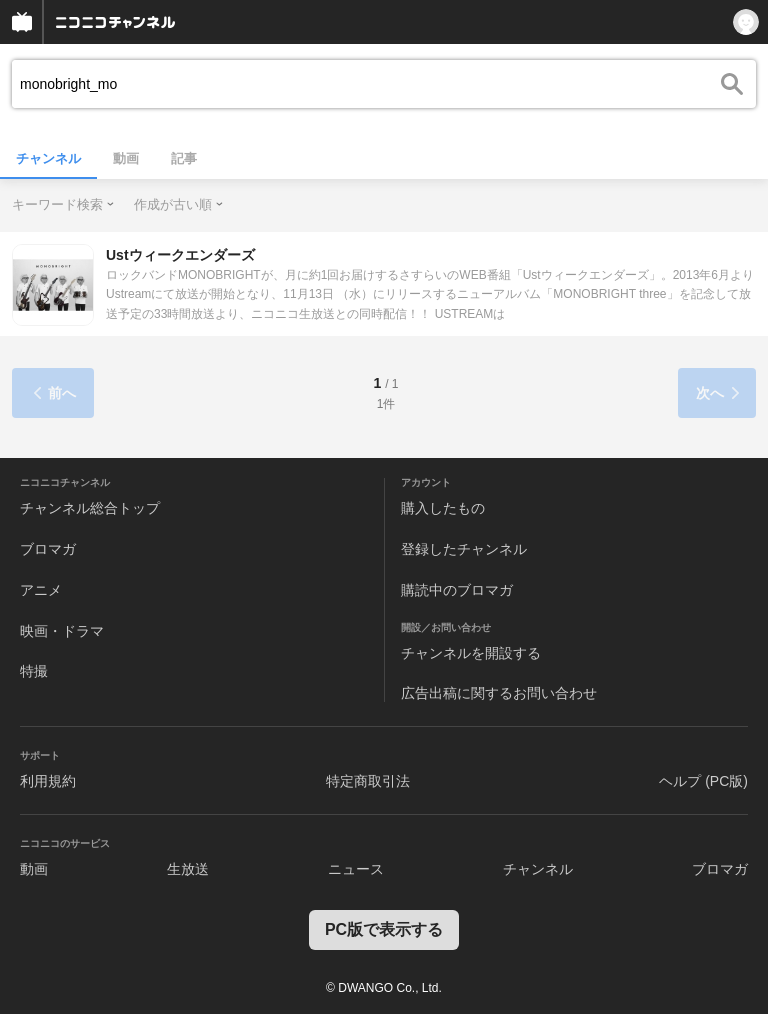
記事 (184, 158)
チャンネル (48, 158)
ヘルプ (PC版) (703, 781)
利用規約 (48, 781)
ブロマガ (48, 549)
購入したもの (443, 508)
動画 (126, 158)
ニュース (356, 869)
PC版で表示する (384, 929)
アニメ (41, 590)
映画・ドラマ (62, 631)
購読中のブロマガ (457, 590)
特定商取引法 (368, 781)
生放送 (188, 869)
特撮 (34, 671)
